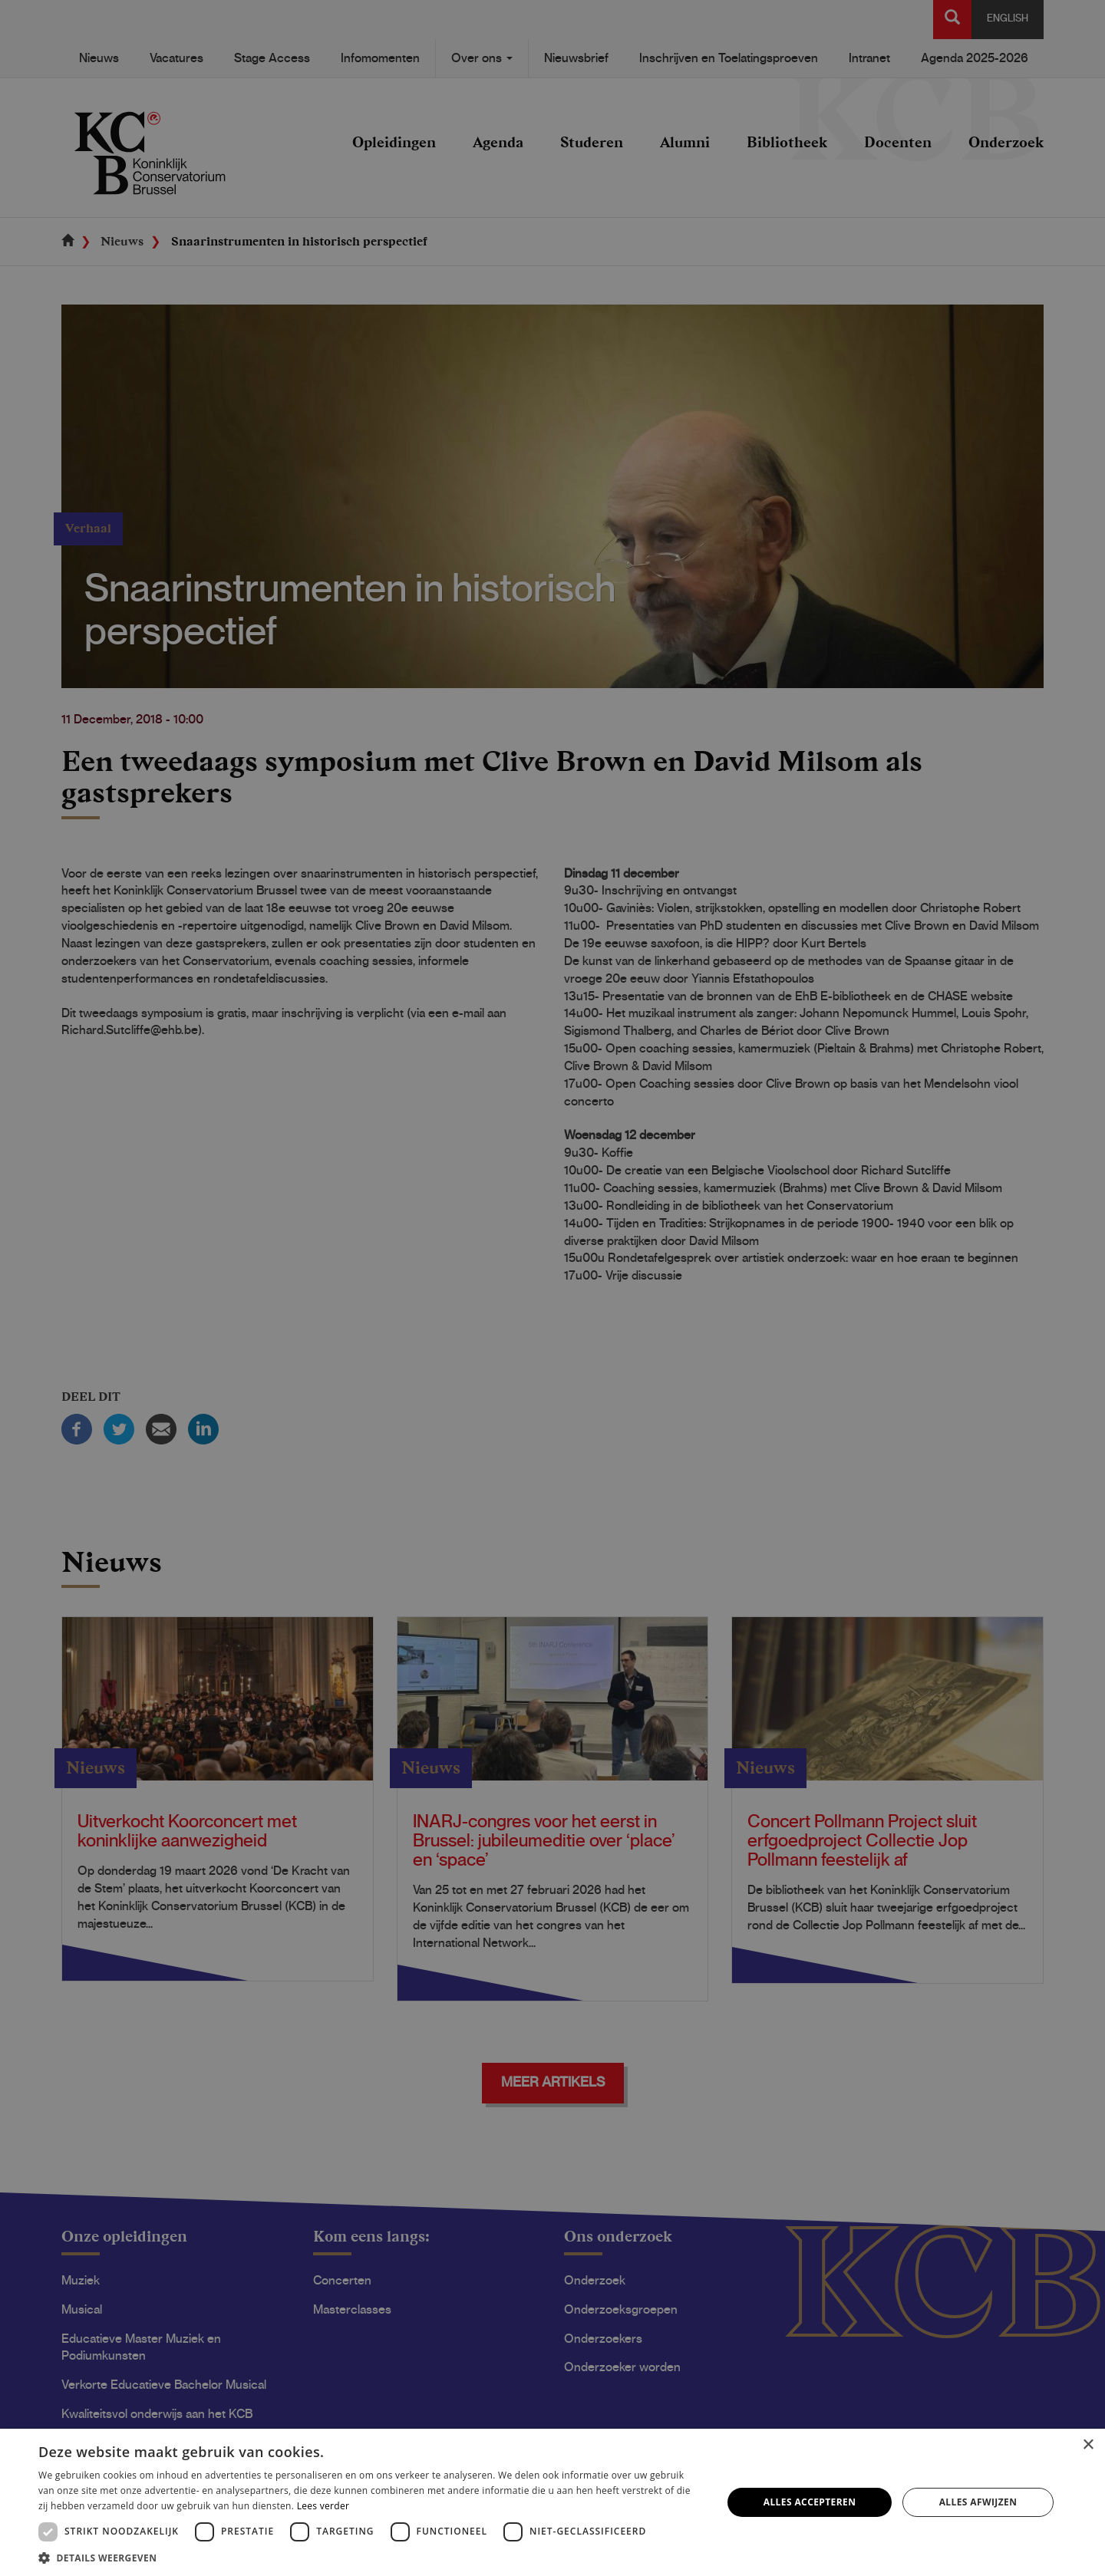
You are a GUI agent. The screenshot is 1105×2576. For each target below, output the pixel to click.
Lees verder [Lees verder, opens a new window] (323, 2505)
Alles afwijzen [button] (978, 2501)
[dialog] (552, 1288)
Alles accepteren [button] (810, 2501)
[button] (370, 2557)
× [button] (1087, 2445)
